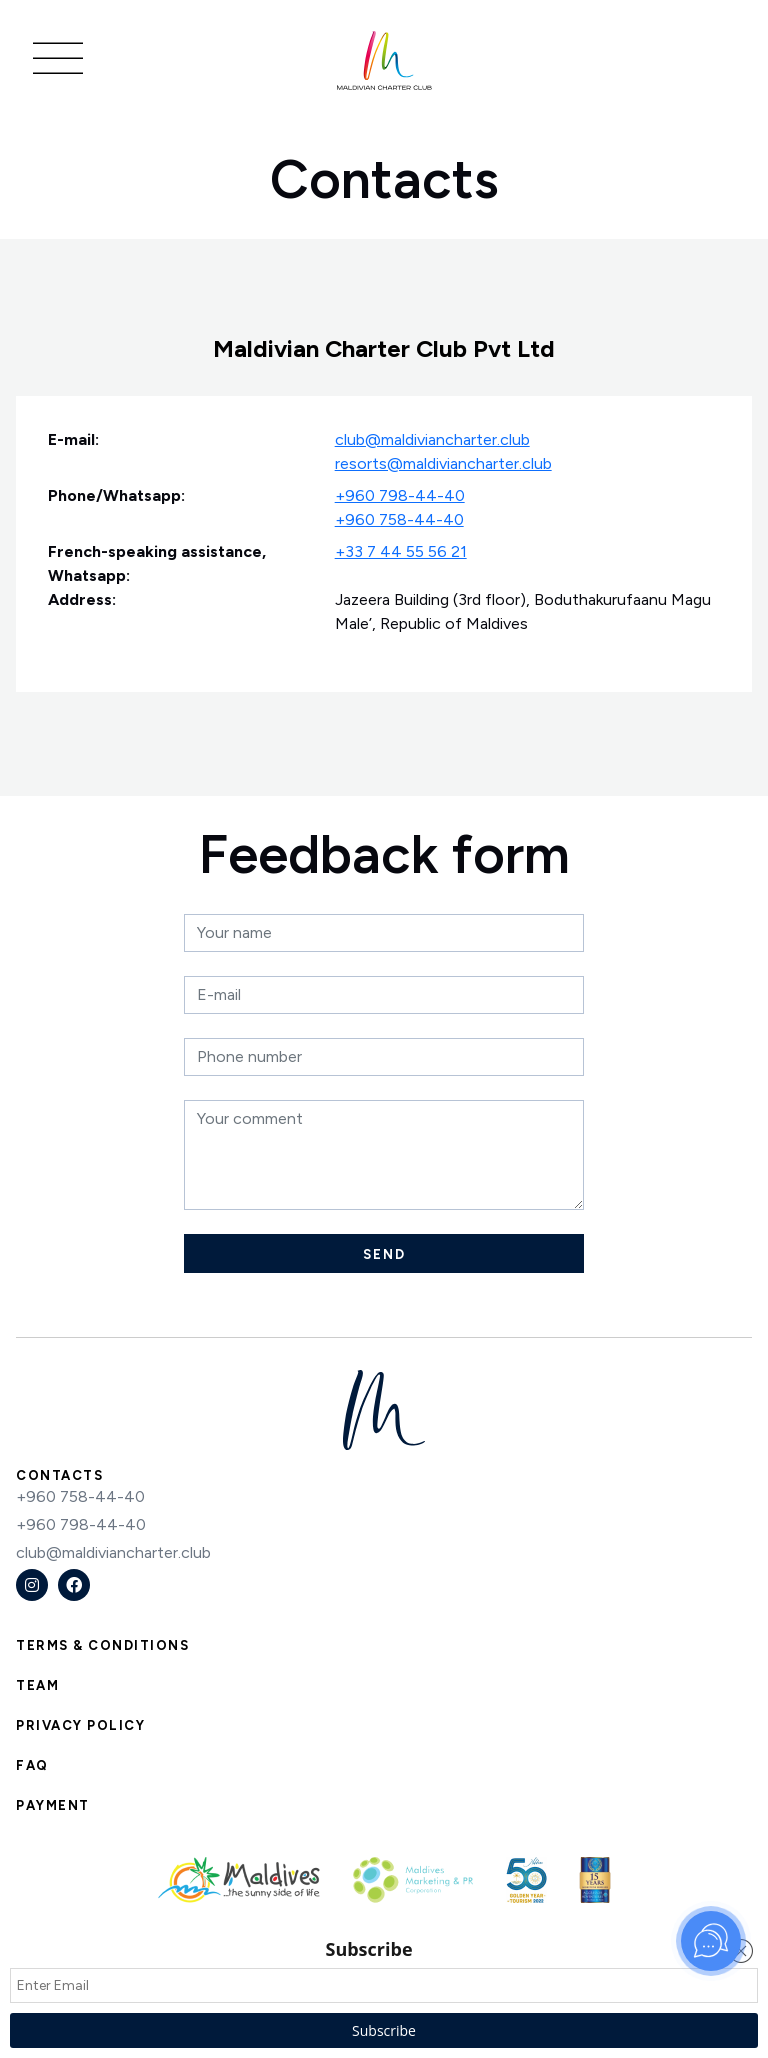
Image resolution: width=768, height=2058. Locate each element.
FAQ (32, 1765)
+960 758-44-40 (399, 519)
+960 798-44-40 (400, 495)
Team (37, 1685)
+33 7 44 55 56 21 (401, 551)
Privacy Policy (80, 1725)
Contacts (59, 1475)
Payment (53, 1805)
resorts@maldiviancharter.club (443, 463)
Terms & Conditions (102, 1645)
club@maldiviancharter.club (432, 439)
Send (384, 1254)
